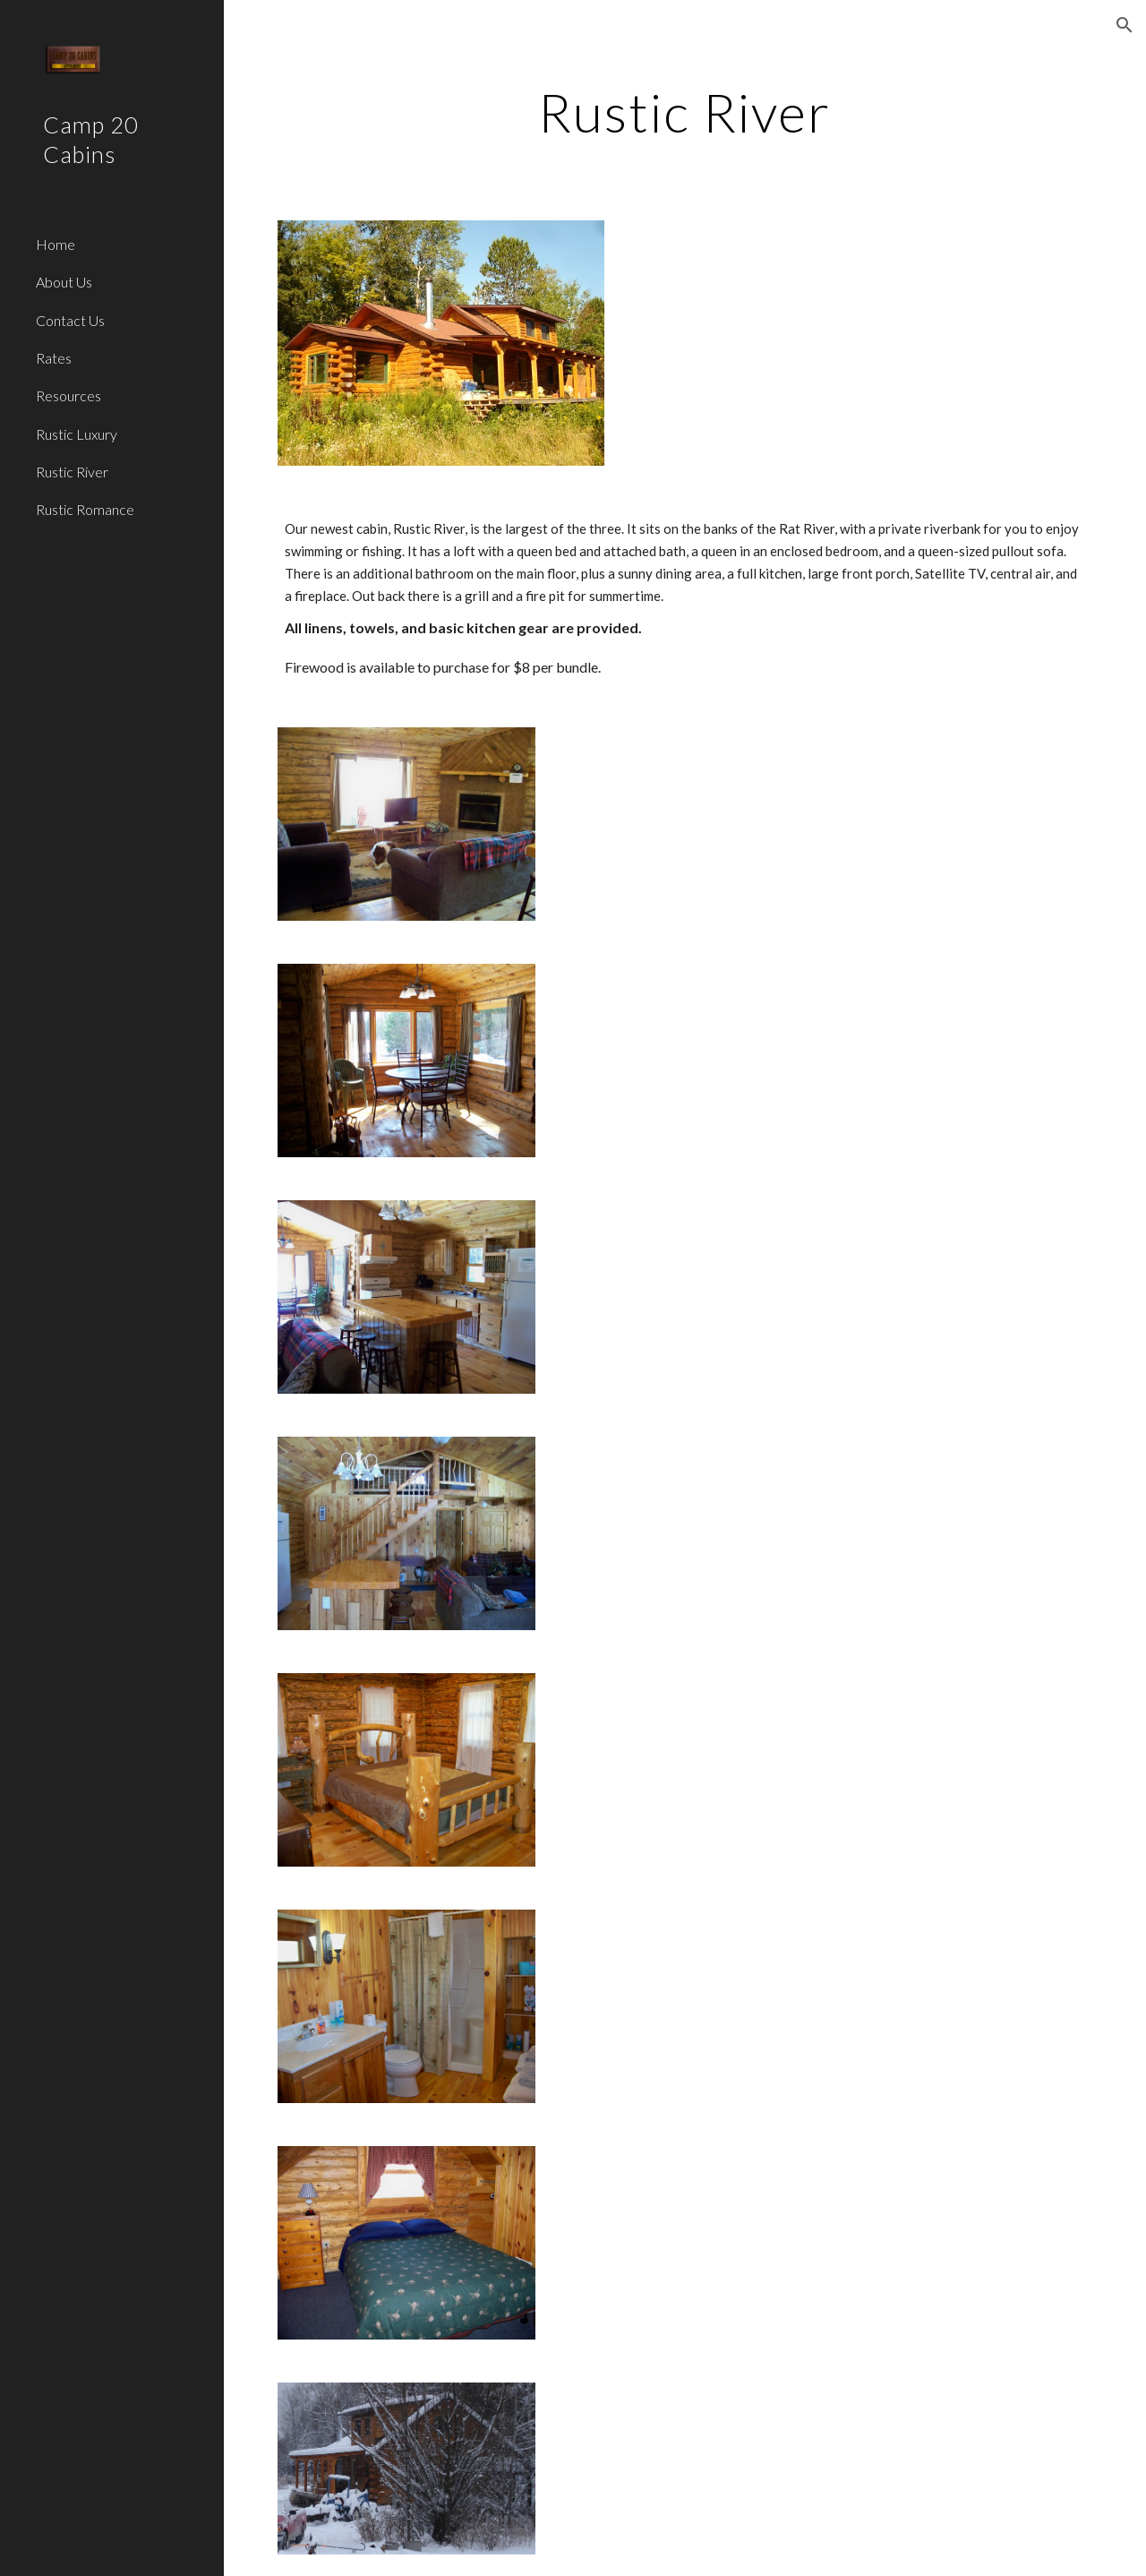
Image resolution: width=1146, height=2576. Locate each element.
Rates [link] (54, 357)
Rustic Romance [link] (85, 509)
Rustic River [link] (72, 471)
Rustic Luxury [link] (76, 433)
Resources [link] (68, 395)
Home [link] (55, 244)
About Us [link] (64, 281)
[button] (1124, 25)
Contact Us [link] (70, 320)
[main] (684, 112)
